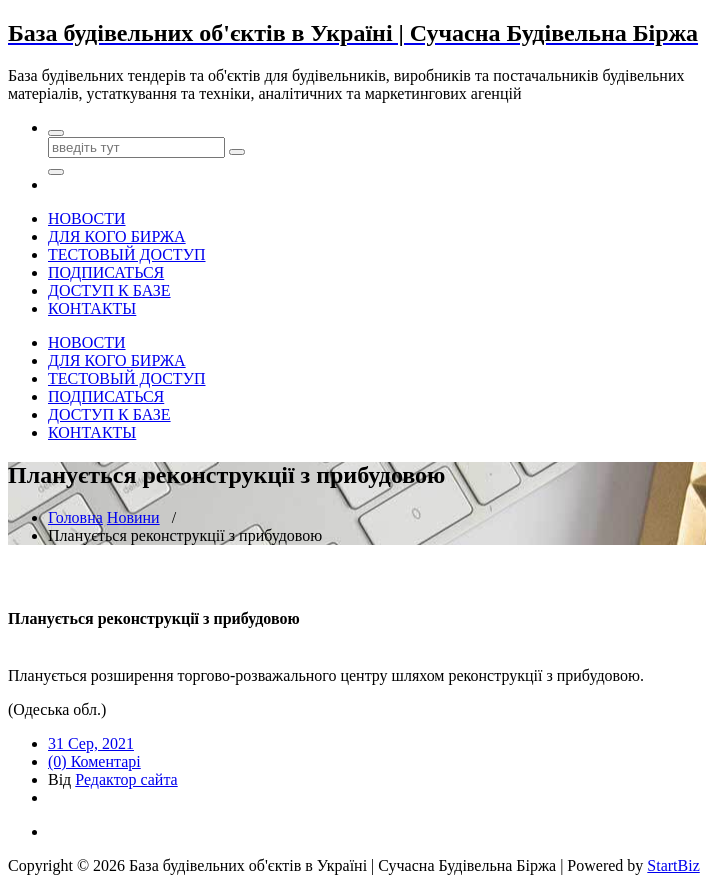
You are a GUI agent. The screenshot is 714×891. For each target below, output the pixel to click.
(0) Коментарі (94, 761)
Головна (75, 517)
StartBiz (673, 865)
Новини (133, 517)
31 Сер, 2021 (91, 743)
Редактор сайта (126, 779)
